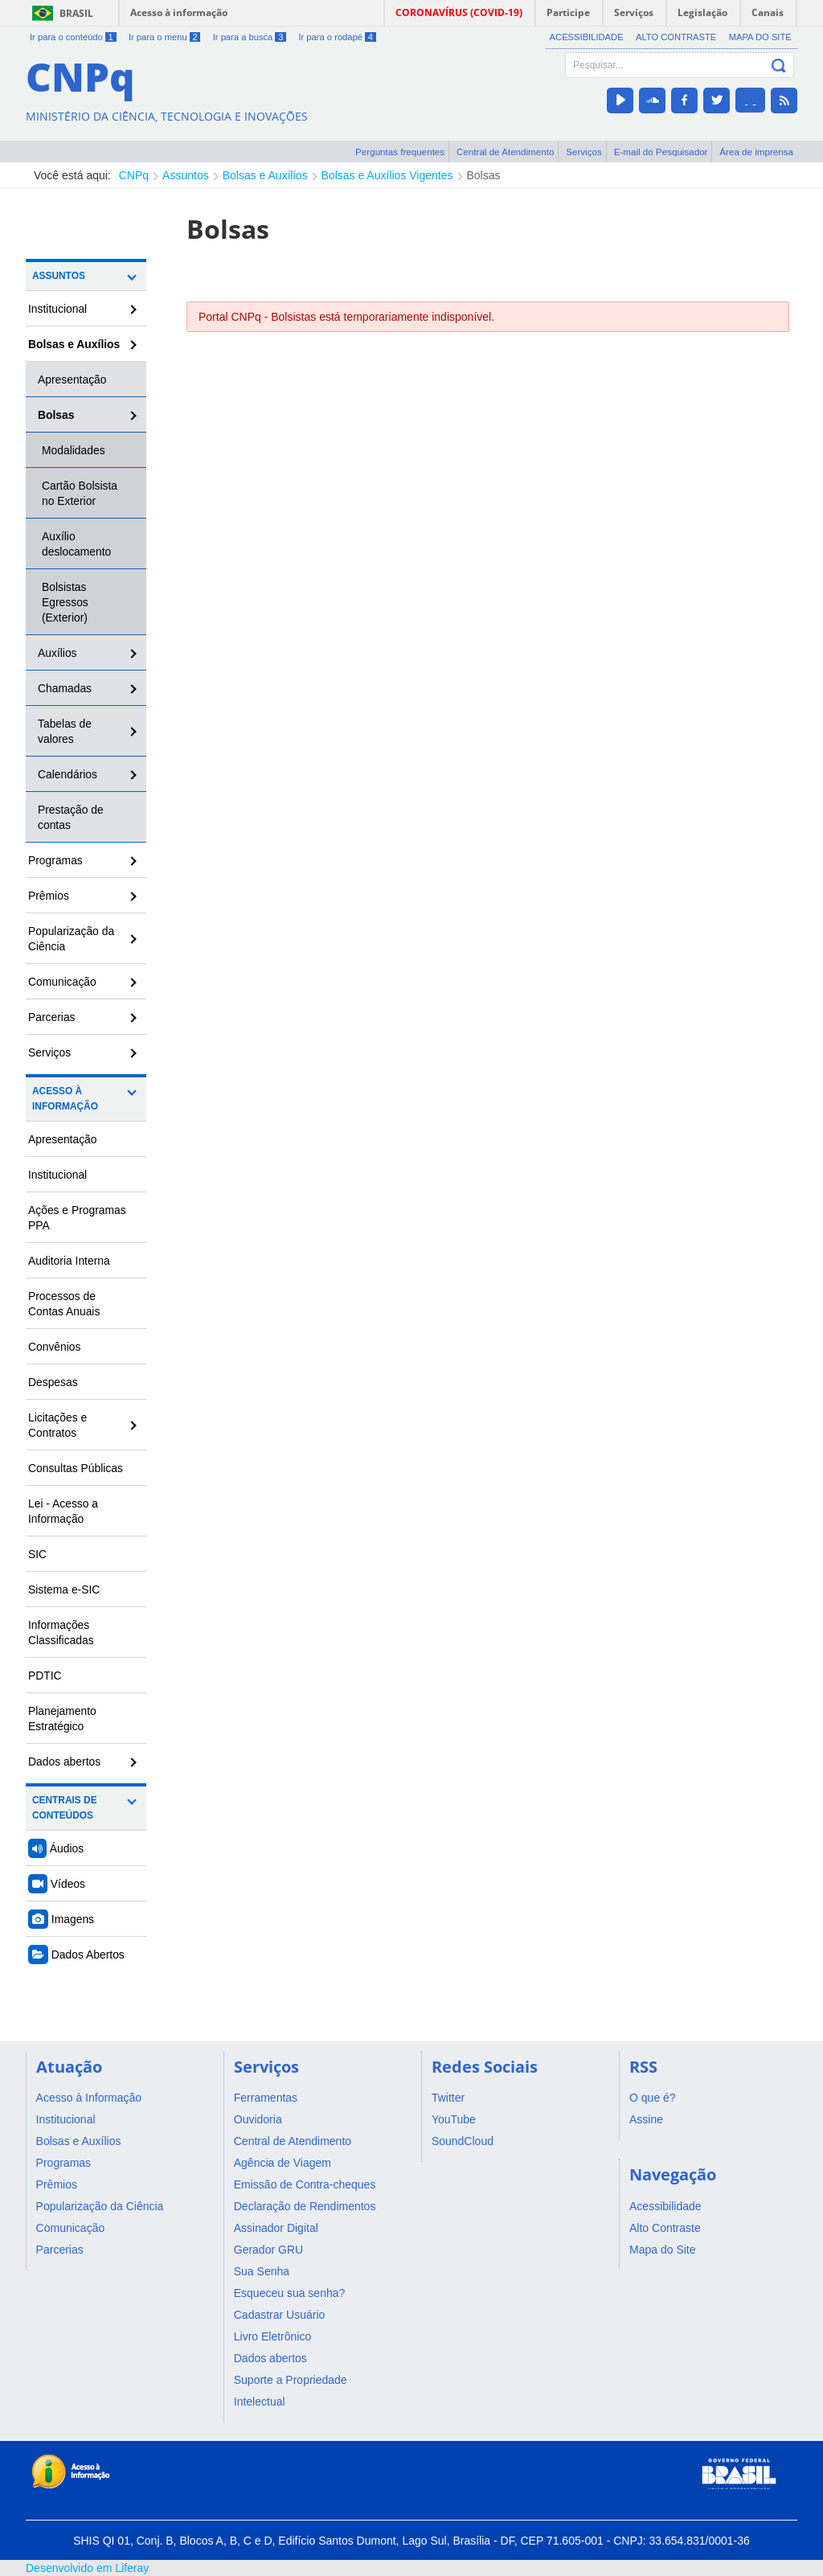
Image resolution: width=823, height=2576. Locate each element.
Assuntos (185, 175)
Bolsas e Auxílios (265, 175)
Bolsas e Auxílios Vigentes (387, 175)
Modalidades (73, 450)
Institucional (57, 308)
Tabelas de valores (65, 731)
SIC (37, 1554)
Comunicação (62, 981)
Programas (55, 860)
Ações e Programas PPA (77, 1218)
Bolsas (484, 175)
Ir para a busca (249, 37)
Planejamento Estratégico (62, 1718)
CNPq (134, 175)
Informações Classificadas (61, 1632)
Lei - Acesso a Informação (63, 1511)
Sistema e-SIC (64, 1589)
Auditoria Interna (69, 1260)
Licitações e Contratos (57, 1425)
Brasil (76, 13)
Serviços (584, 151)
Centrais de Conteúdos (64, 1808)
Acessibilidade (587, 37)
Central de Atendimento (505, 151)
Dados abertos (64, 1761)
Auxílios (57, 652)
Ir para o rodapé (336, 37)
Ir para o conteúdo (73, 37)
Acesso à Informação (65, 1098)
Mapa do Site (760, 37)
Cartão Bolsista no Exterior (79, 493)
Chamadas (65, 688)
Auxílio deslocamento (76, 544)
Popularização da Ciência (71, 939)
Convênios (54, 1346)
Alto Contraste (676, 37)
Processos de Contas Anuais (64, 1304)
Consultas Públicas (75, 1468)
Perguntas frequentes (399, 151)
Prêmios (48, 895)
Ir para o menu (164, 37)
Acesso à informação (178, 12)
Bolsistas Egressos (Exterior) (65, 602)
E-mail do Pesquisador (661, 151)
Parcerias (52, 1017)
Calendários (67, 774)
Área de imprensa (756, 151)
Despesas (53, 1382)
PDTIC (45, 1675)
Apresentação (72, 379)
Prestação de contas (71, 817)
